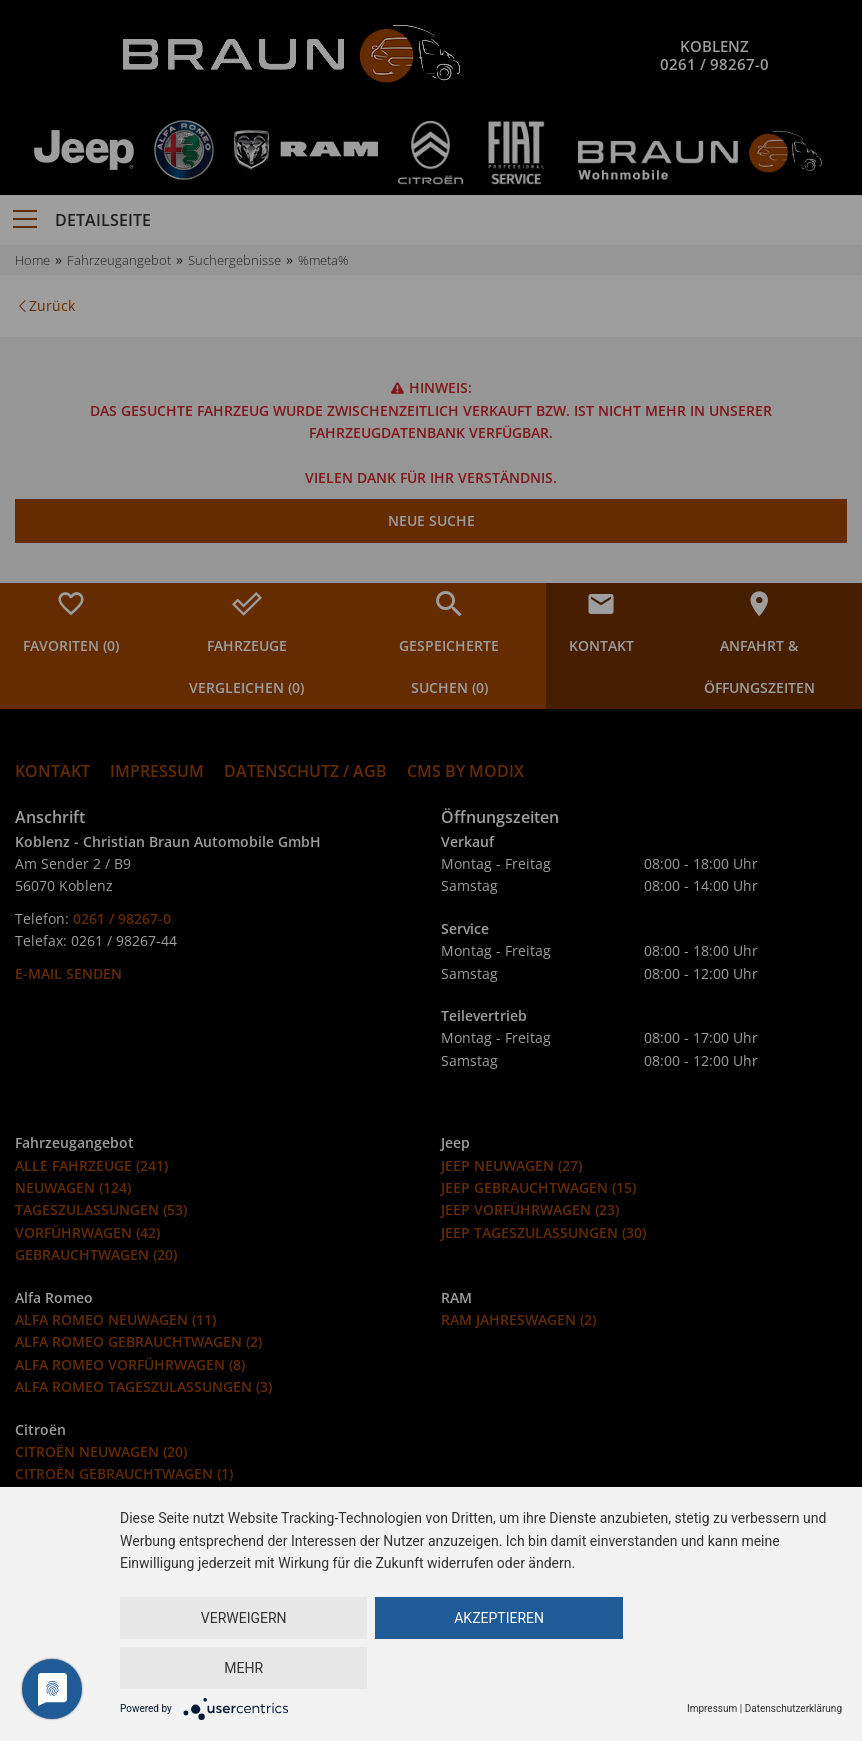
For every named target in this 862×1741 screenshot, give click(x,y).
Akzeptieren (477, 1668)
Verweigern (236, 1668)
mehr (717, 1668)
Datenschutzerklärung (793, 1708)
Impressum (712, 1708)
